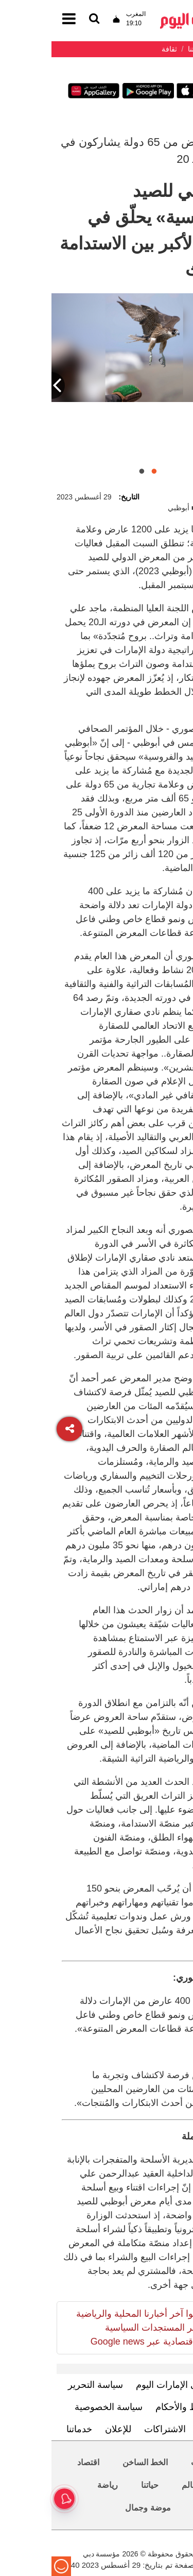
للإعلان (67, 2429)
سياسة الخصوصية (57, 2407)
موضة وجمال (96, 2507)
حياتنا (98, 2485)
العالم (140, 2485)
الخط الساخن (93, 2462)
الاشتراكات (113, 2429)
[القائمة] (42, 19)
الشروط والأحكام (137, 2407)
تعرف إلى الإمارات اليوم (130, 2385)
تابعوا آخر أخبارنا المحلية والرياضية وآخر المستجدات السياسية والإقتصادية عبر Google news (89, 2328)
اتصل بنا (162, 2429)
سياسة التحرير (44, 2385)
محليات (152, 2462)
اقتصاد (37, 2462)
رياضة (56, 2485)
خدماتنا (28, 2429)
